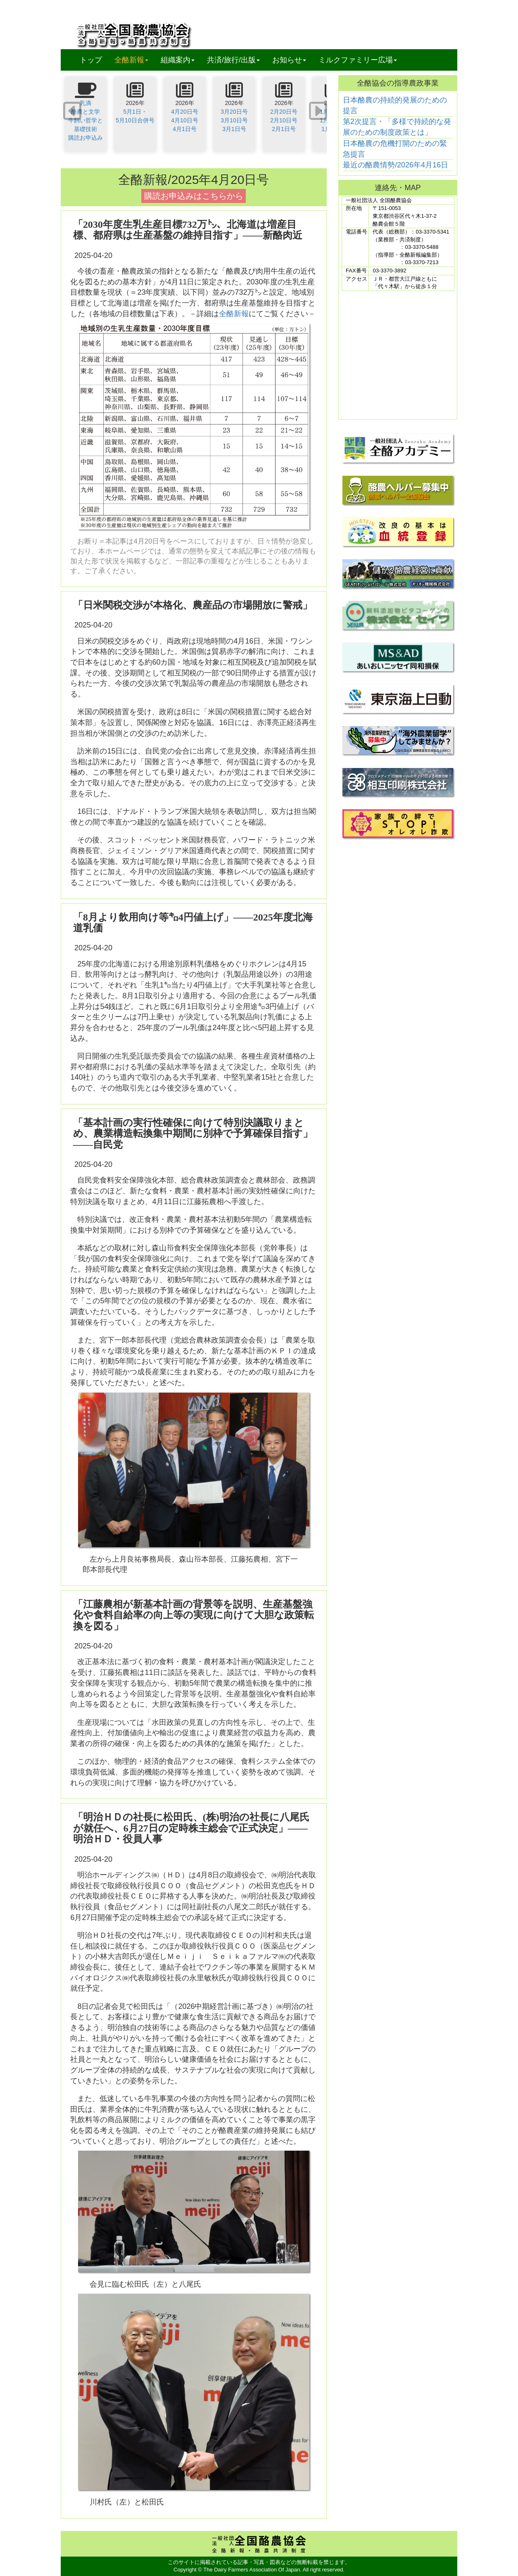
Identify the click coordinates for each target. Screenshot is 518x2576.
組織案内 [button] (178, 60)
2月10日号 (283, 120)
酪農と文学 (85, 111)
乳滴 (85, 103)
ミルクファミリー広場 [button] (357, 60)
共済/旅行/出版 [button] (233, 60)
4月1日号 (185, 129)
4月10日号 (184, 120)
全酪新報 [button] (134, 59)
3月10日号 (234, 120)
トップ (91, 60)
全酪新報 (234, 314)
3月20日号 (234, 111)
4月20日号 (184, 111)
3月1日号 (234, 129)
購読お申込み (85, 137)
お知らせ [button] (289, 60)
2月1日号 (284, 129)
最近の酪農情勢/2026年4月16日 (395, 165)
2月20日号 (283, 111)
